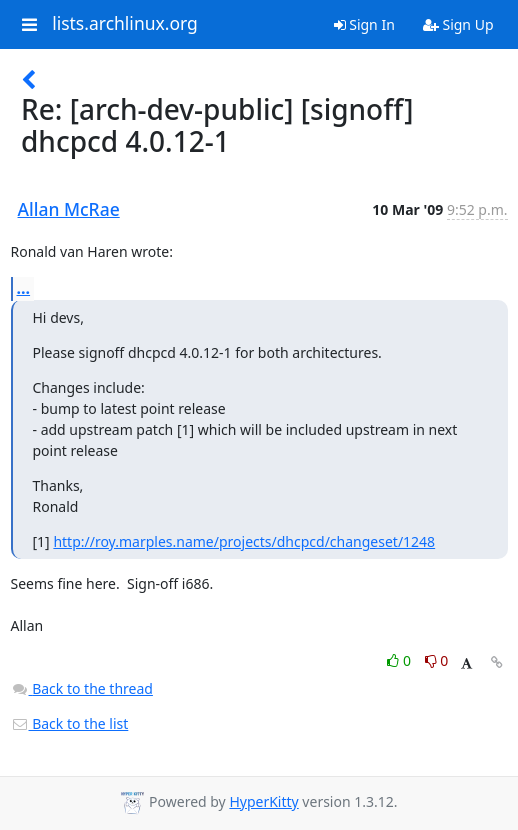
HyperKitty (263, 801)
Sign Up (458, 24)
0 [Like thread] (400, 660)
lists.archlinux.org (125, 24)
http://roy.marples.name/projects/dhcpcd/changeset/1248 (244, 541)
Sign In (364, 24)
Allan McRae (69, 209)
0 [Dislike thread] (437, 660)
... (24, 288)
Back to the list (70, 723)
